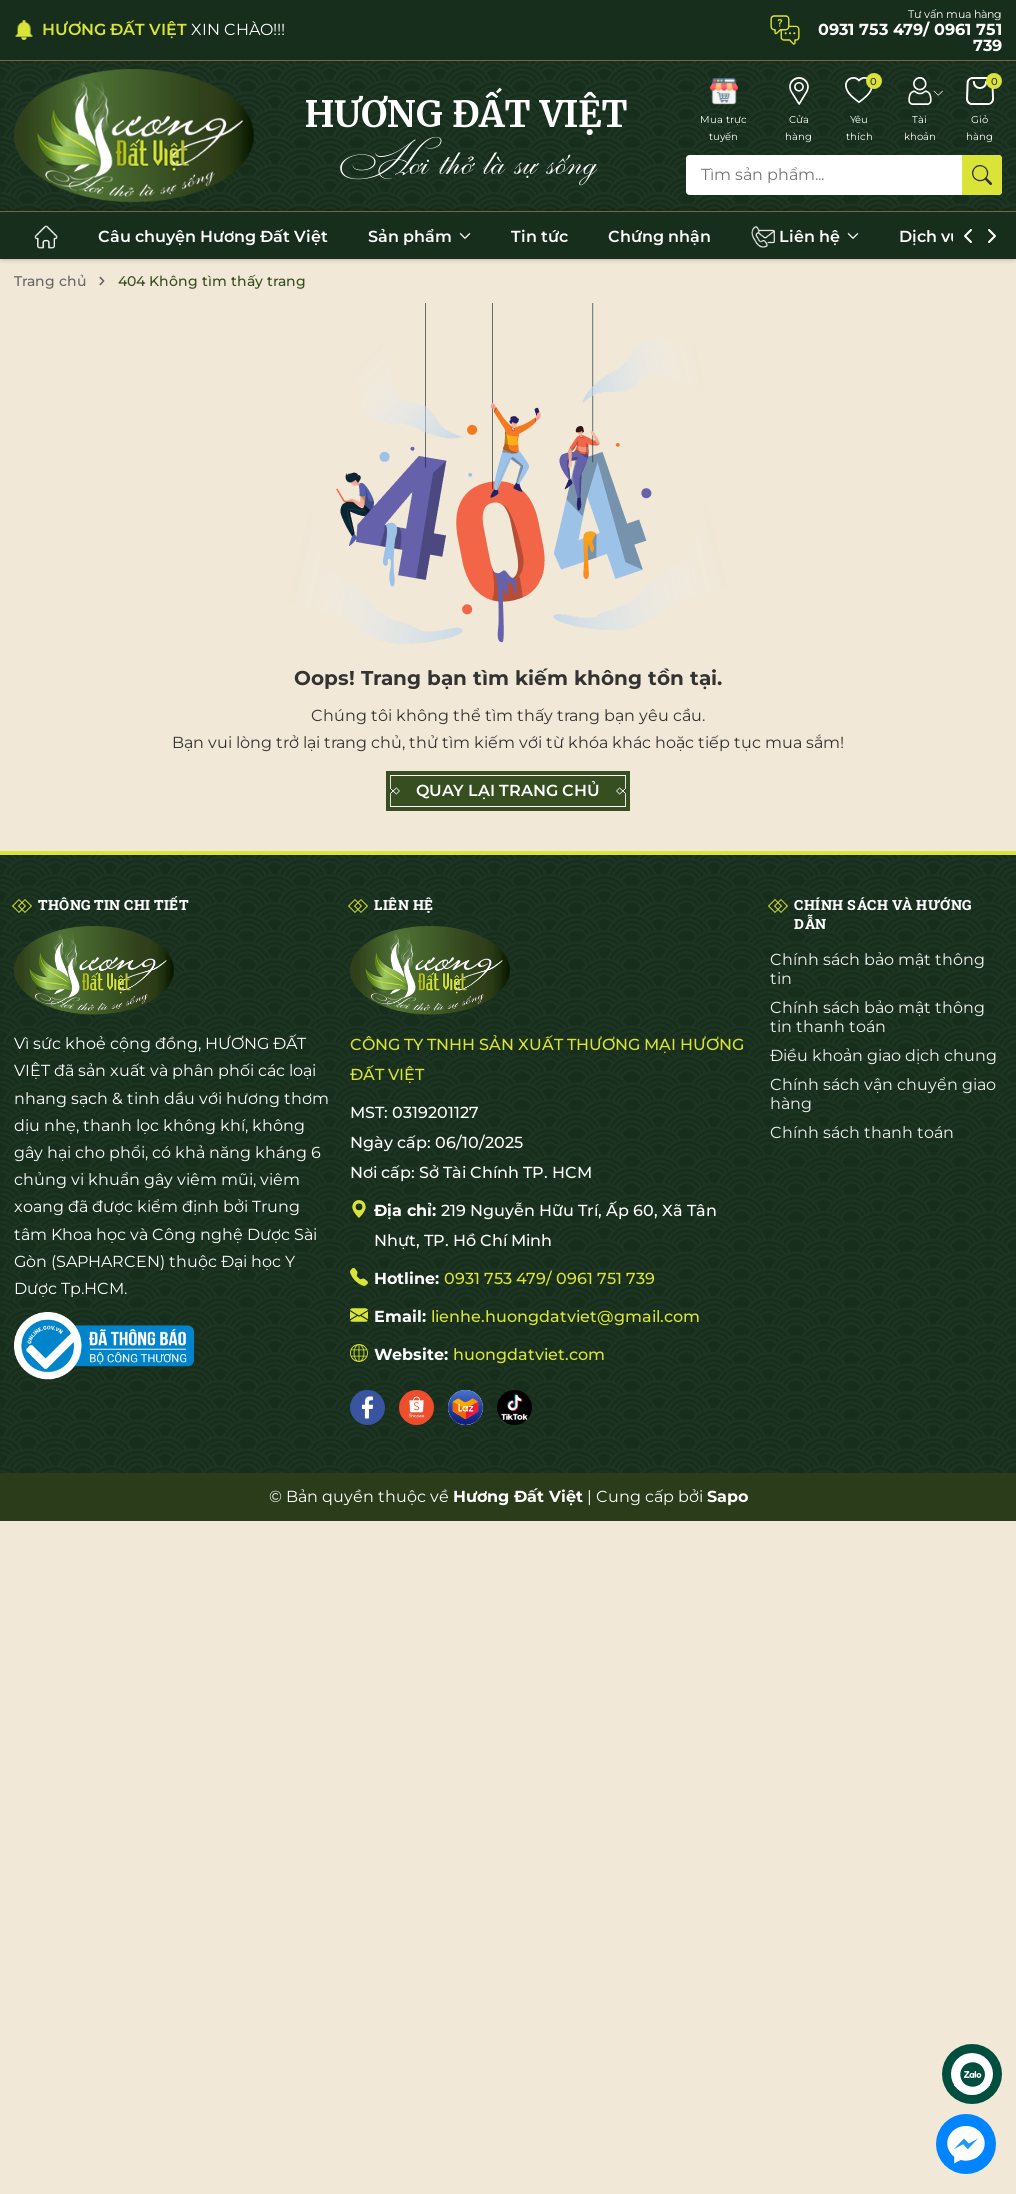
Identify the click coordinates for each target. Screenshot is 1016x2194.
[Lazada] (465, 1407)
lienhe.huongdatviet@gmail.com (565, 1316)
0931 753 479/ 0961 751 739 (549, 1278)
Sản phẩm (419, 236)
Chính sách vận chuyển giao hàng (883, 1094)
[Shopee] (416, 1407)
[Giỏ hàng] (979, 110)
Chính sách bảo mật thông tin (877, 969)
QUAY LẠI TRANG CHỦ (508, 791)
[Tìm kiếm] (982, 175)
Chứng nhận (659, 236)
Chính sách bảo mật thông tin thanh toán (877, 1017)
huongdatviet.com (529, 1354)
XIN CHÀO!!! (163, 29)
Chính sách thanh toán (862, 1132)
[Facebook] (367, 1407)
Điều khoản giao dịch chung (883, 1055)
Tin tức (539, 236)
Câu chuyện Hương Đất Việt (213, 236)
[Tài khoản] (919, 110)
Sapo (727, 1496)
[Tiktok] (514, 1407)
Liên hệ (805, 237)
